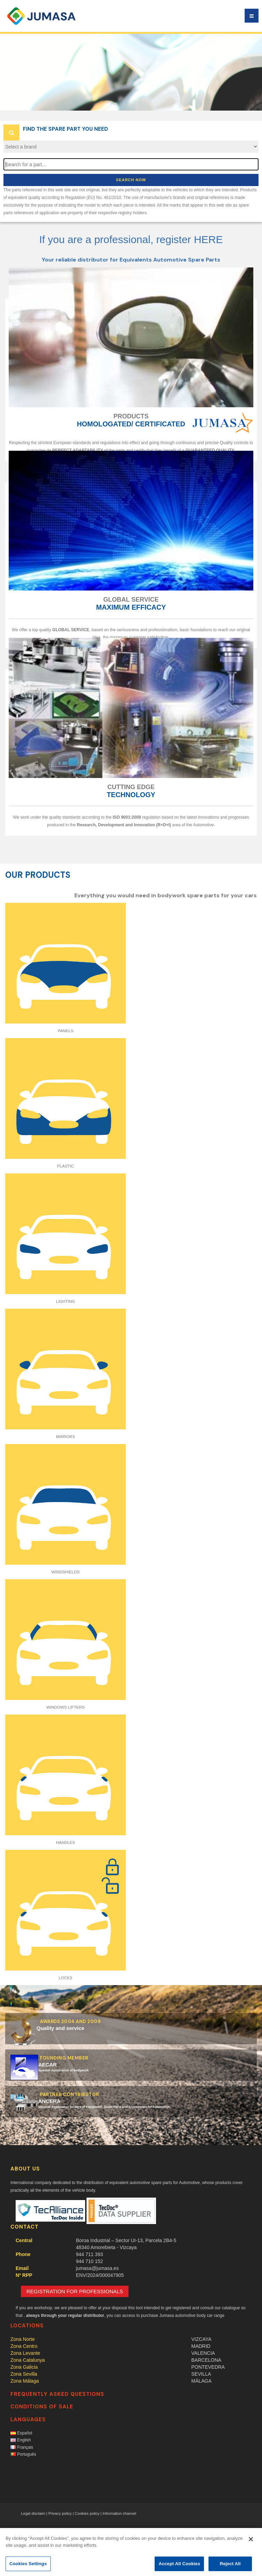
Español (21, 2433)
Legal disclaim (33, 2513)
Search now (131, 180)
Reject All (230, 2563)
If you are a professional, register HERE (131, 239)
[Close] (251, 2539)
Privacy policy (60, 2513)
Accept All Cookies (179, 2563)
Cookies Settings (28, 2563)
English (20, 2440)
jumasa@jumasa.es (97, 2268)
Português (23, 2454)
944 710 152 (89, 2261)
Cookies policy (87, 2513)
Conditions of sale (41, 2406)
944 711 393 (89, 2254)
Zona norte (22, 2339)
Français (21, 2447)
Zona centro (24, 2346)
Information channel (119, 2513)
